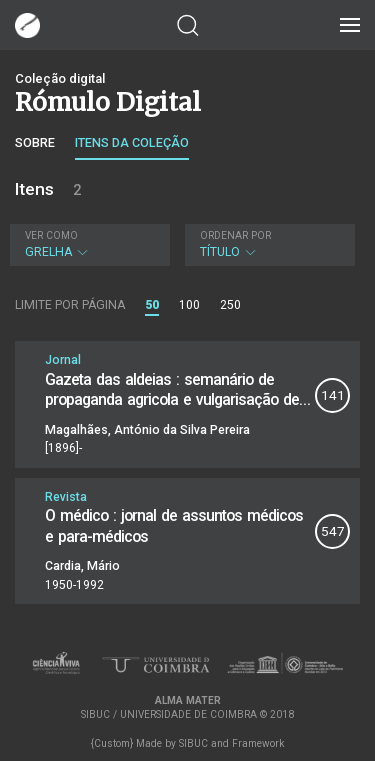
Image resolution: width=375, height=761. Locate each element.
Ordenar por (235, 235)
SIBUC (193, 743)
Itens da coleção (132, 142)
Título (268, 244)
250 (230, 305)
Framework (258, 743)
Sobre (35, 142)
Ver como (51, 235)
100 (189, 305)
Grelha (87, 244)
